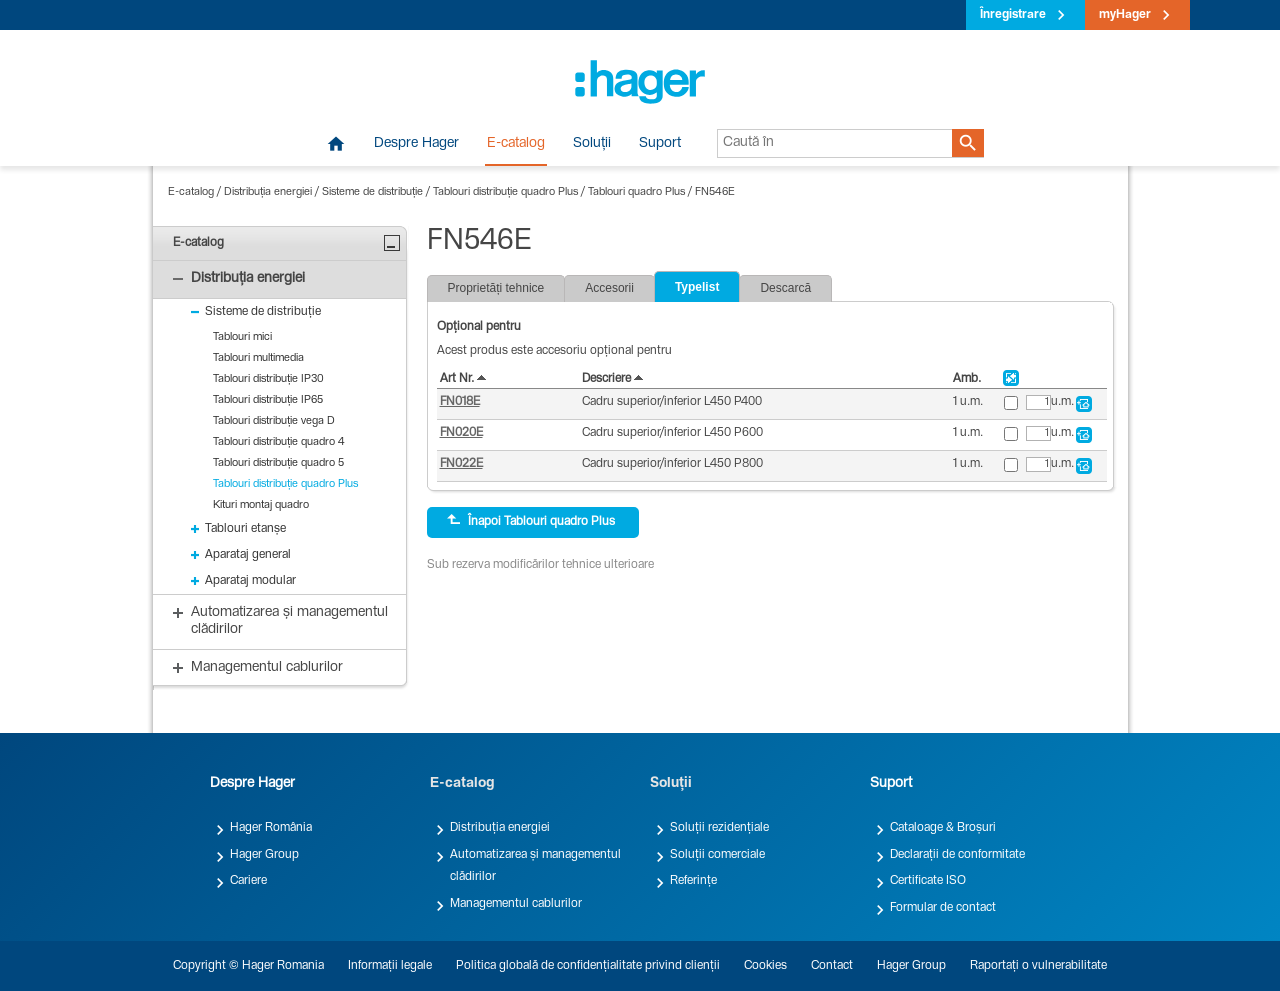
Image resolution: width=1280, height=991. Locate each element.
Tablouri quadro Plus (636, 192)
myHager (1125, 15)
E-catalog (516, 144)
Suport (660, 144)
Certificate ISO (928, 881)
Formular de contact (943, 908)
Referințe (693, 881)
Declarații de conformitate (957, 855)
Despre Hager (416, 144)
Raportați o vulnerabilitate (1038, 966)
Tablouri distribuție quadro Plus (505, 192)
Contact (832, 966)
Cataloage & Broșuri (943, 828)
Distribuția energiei (268, 192)
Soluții (592, 144)
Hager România (271, 828)
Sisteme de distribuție (372, 192)
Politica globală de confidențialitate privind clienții (588, 966)
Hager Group (264, 855)
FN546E (715, 192)
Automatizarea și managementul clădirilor (535, 866)
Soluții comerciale (717, 855)
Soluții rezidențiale (719, 828)
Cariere (248, 881)
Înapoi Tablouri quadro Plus (531, 521)
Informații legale (390, 966)
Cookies (765, 966)
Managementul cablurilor (516, 904)
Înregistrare (1013, 15)
